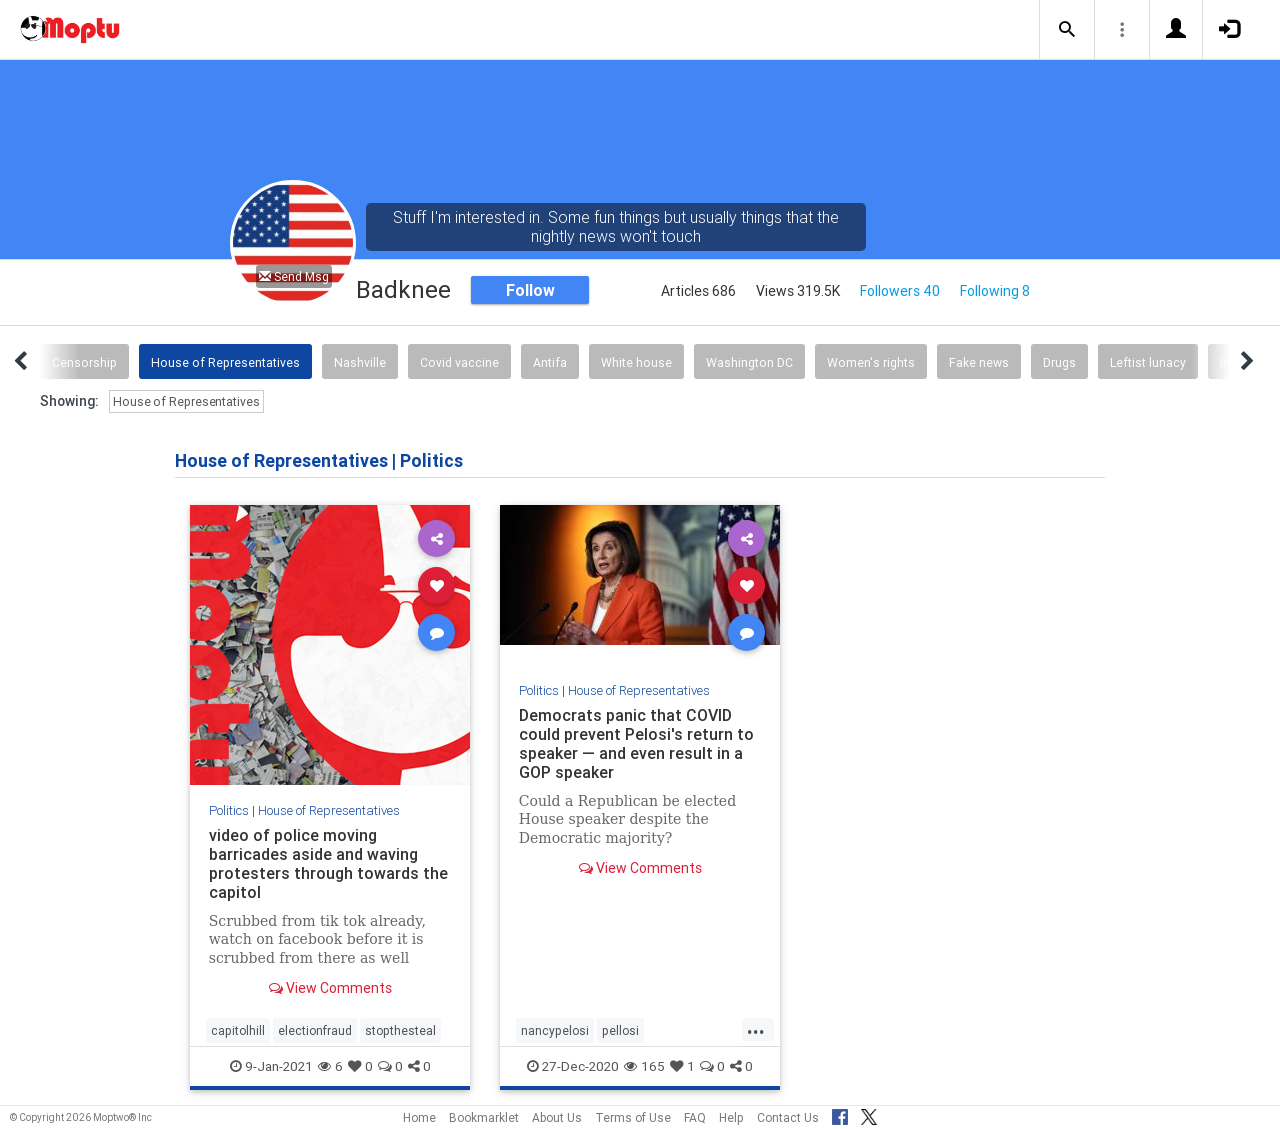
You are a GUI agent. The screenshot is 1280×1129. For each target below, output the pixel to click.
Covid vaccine (459, 362)
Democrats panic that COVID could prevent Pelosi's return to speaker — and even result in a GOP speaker (636, 743)
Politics (229, 810)
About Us (557, 1117)
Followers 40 (900, 291)
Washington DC (749, 362)
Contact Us (788, 1117)
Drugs (1059, 362)
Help (731, 1117)
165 (644, 1066)
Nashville (360, 362)
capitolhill (238, 1030)
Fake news (979, 362)
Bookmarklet (484, 1117)
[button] (1067, 30)
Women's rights (871, 362)
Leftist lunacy (1148, 362)
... (756, 1029)
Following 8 (995, 291)
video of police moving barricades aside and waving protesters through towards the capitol (328, 863)
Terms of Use (633, 1117)
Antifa (550, 362)
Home (419, 1117)
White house (636, 362)
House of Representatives (225, 362)
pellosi (620, 1030)
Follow (530, 290)
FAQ (695, 1117)
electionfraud (315, 1030)
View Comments (330, 988)
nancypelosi (555, 1030)
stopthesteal (400, 1030)
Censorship (84, 362)
